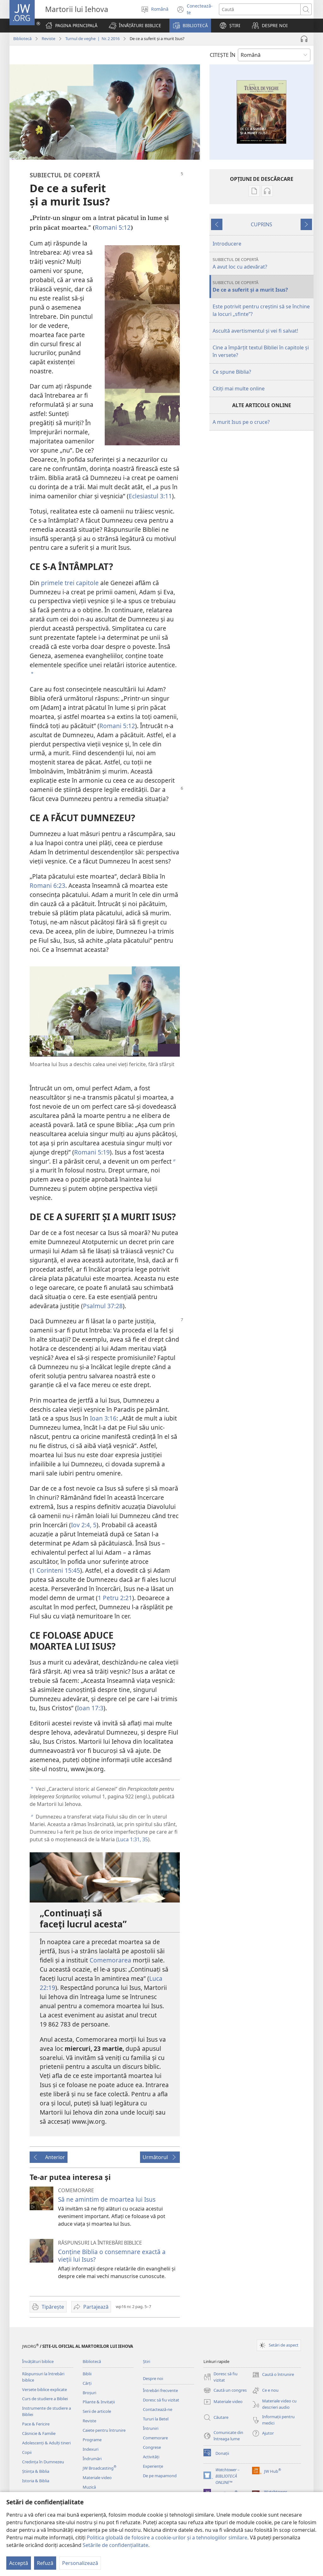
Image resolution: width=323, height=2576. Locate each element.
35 (144, 1839)
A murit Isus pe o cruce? (241, 421)
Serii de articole (97, 2411)
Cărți (87, 2383)
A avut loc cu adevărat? (262, 263)
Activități (151, 2457)
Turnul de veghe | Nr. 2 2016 (92, 38)
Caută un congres (225, 2390)
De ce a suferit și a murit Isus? (262, 286)
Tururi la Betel (155, 2419)
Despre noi (153, 2378)
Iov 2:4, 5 (84, 1525)
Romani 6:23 (47, 885)
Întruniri (150, 2428)
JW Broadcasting (99, 2468)
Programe (92, 2439)
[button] (135, 26)
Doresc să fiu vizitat (161, 2400)
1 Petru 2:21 (115, 1598)
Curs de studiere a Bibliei (45, 2398)
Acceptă (18, 2563)
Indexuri (90, 2449)
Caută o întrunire (273, 2374)
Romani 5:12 (113, 227)
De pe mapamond (160, 2475)
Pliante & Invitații (99, 2402)
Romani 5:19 (92, 1152)
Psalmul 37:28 (103, 1306)
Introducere (227, 243)
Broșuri (89, 2392)
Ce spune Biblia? (232, 371)
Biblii (87, 2374)
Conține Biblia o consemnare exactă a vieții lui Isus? (112, 2255)
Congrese (152, 2447)
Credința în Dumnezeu (43, 2462)
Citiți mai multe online (239, 388)
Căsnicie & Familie (39, 2433)
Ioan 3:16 (103, 1418)
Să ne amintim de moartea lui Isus (107, 2199)
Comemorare (155, 2438)
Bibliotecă (22, 38)
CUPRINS (261, 224)
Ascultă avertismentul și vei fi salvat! (255, 330)
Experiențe (153, 2466)
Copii (27, 2452)
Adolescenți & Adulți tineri (46, 2443)
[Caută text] (260, 9)
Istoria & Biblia (35, 2481)
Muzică (89, 2487)
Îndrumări (92, 2458)
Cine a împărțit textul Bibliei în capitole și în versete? (261, 351)
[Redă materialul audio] (304, 39)
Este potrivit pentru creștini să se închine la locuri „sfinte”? (261, 310)
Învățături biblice (38, 2361)
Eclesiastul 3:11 (150, 496)
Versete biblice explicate (44, 2389)
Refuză (45, 2563)
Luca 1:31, (129, 1839)
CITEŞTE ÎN (222, 54)
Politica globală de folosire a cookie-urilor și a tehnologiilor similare (167, 2537)
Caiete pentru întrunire (104, 2430)
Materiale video (97, 2477)
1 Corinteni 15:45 (56, 1570)
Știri (146, 2361)
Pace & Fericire (36, 2424)
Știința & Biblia (35, 2471)
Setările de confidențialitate (115, 2545)
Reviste (48, 38)
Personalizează (80, 2563)
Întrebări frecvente (160, 2390)
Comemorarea (110, 1960)
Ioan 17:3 (90, 1708)
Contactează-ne (157, 2409)
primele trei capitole (70, 583)
